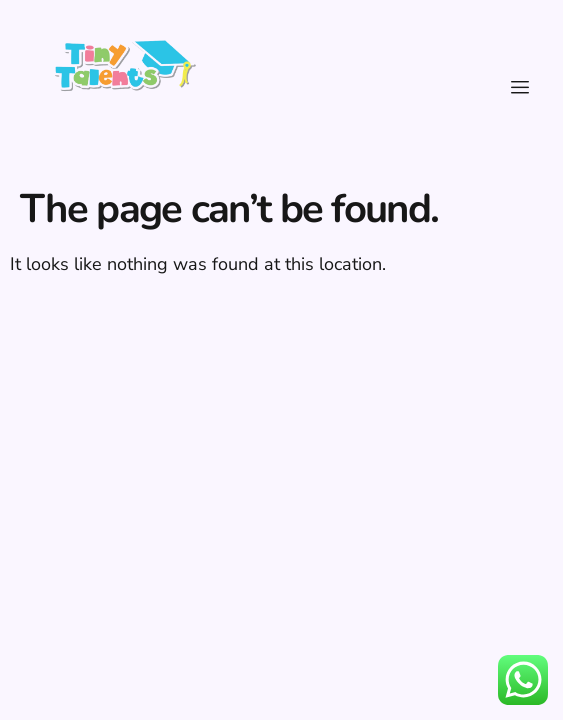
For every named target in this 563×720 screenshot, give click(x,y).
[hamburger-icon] (520, 88)
